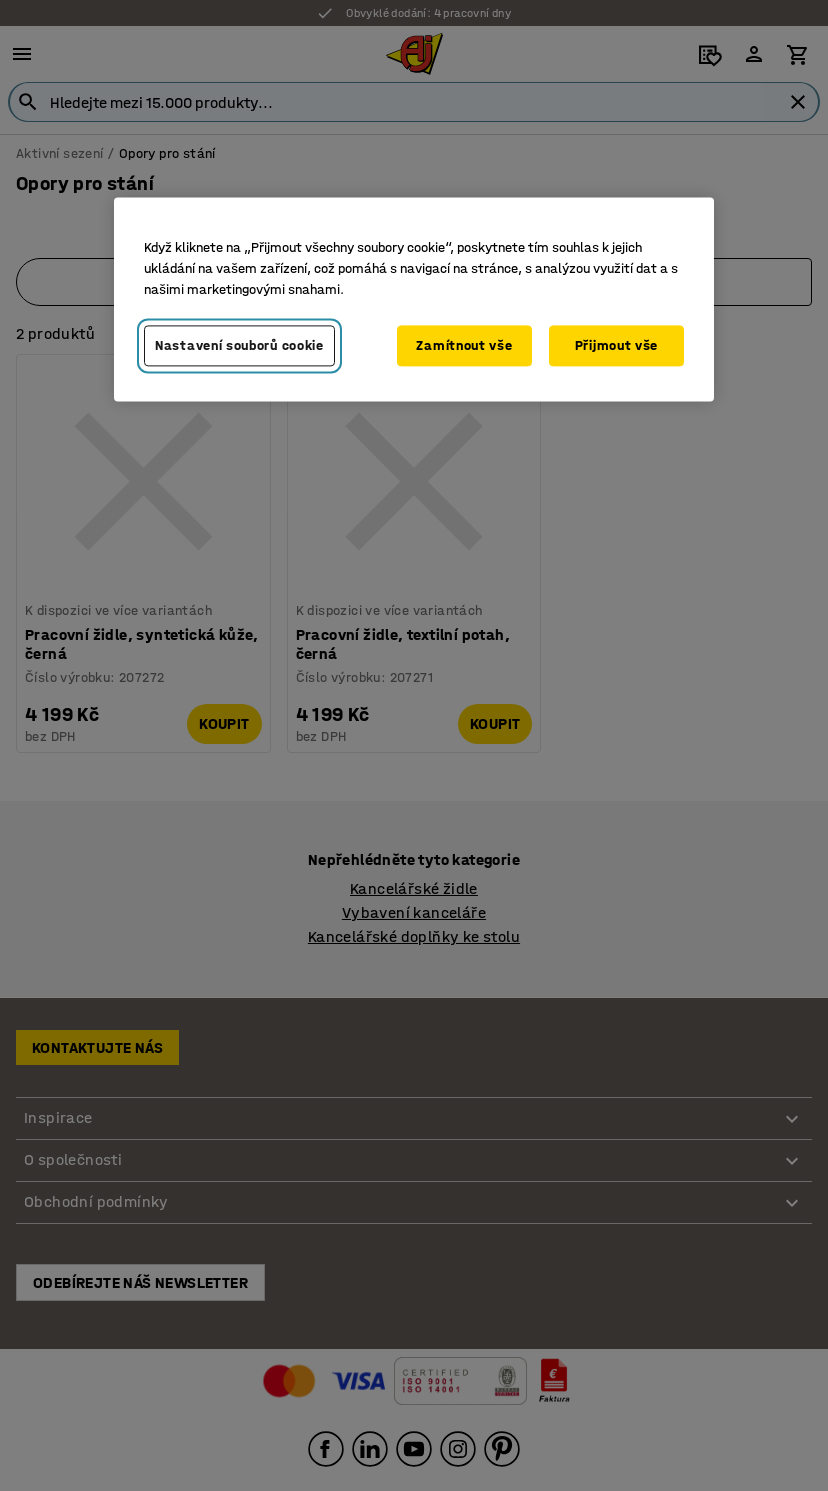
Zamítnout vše (464, 345)
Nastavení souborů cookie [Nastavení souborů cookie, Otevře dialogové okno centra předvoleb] (239, 345)
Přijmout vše (616, 345)
